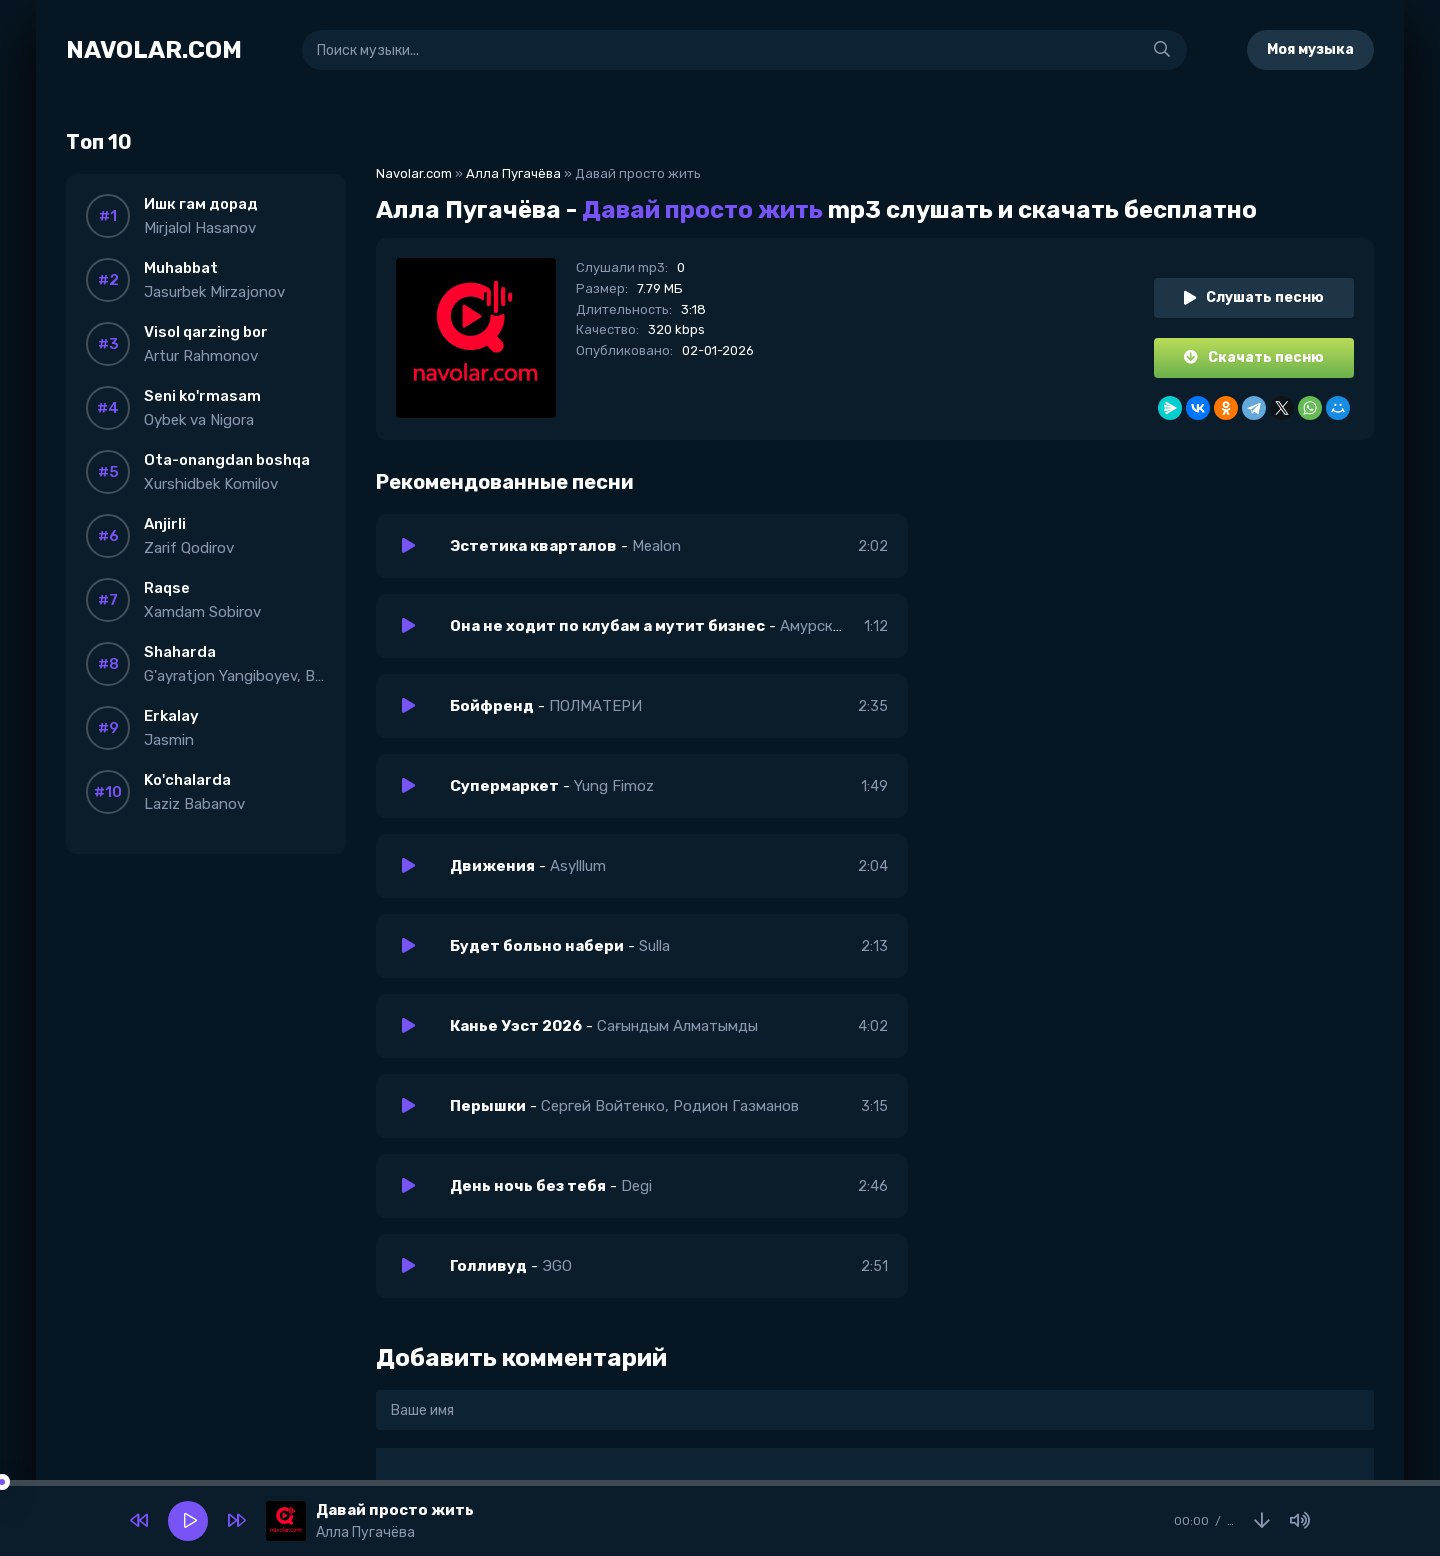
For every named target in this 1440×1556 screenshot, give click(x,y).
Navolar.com (414, 173)
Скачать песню (1254, 357)
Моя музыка (1310, 49)
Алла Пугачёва (513, 173)
